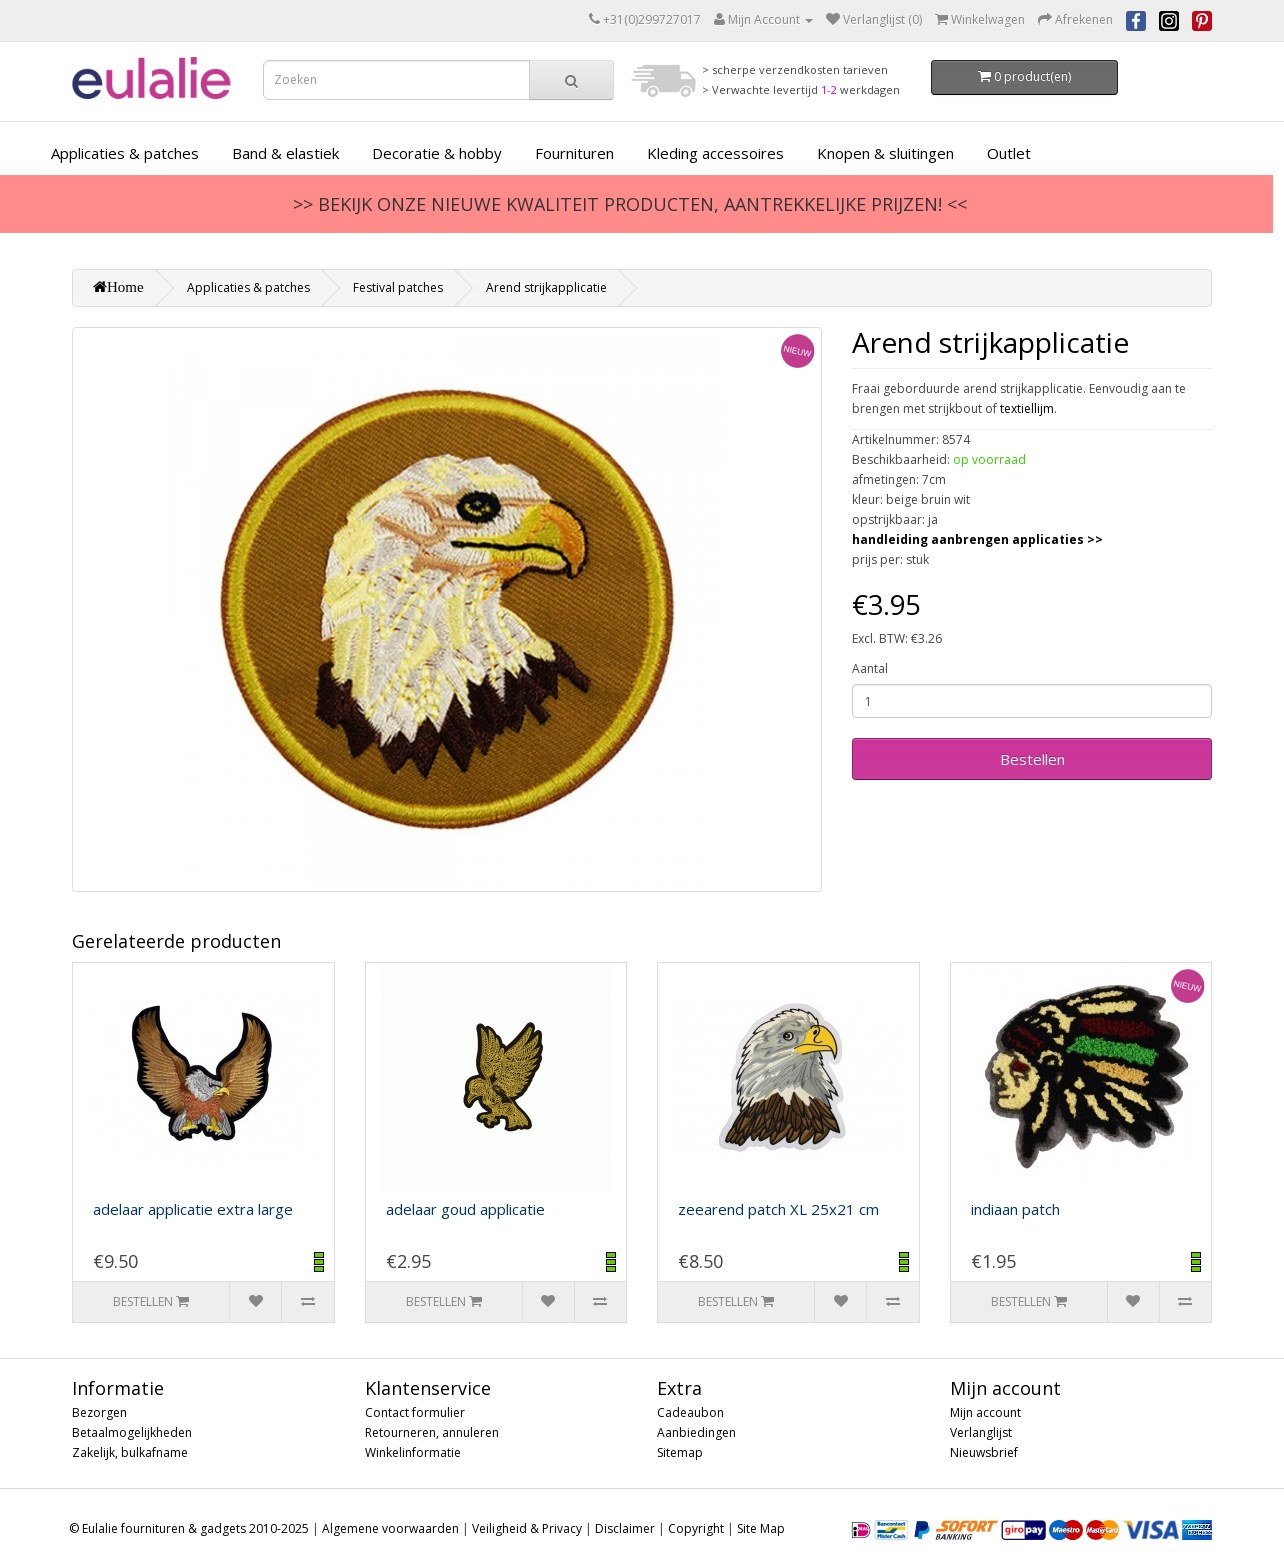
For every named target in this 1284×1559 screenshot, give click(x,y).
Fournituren (574, 153)
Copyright (696, 1528)
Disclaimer (625, 1528)
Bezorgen (99, 1412)
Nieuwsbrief (984, 1452)
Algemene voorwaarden (390, 1528)
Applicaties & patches (125, 153)
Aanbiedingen (696, 1432)
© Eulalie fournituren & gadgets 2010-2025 (189, 1528)
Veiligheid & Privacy (527, 1528)
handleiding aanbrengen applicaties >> (977, 539)
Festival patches (398, 287)
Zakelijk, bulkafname (130, 1452)
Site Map (761, 1528)
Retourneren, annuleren (432, 1432)
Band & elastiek (285, 153)
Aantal (870, 668)
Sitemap (680, 1452)
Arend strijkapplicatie (546, 287)
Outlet (1009, 153)
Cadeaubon (690, 1412)
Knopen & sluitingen (885, 153)
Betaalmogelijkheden (132, 1432)
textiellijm (1027, 408)
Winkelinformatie (413, 1452)
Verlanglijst (981, 1432)
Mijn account (985, 1412)
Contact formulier (415, 1412)
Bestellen (1032, 759)
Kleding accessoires (715, 153)
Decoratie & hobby (437, 153)
